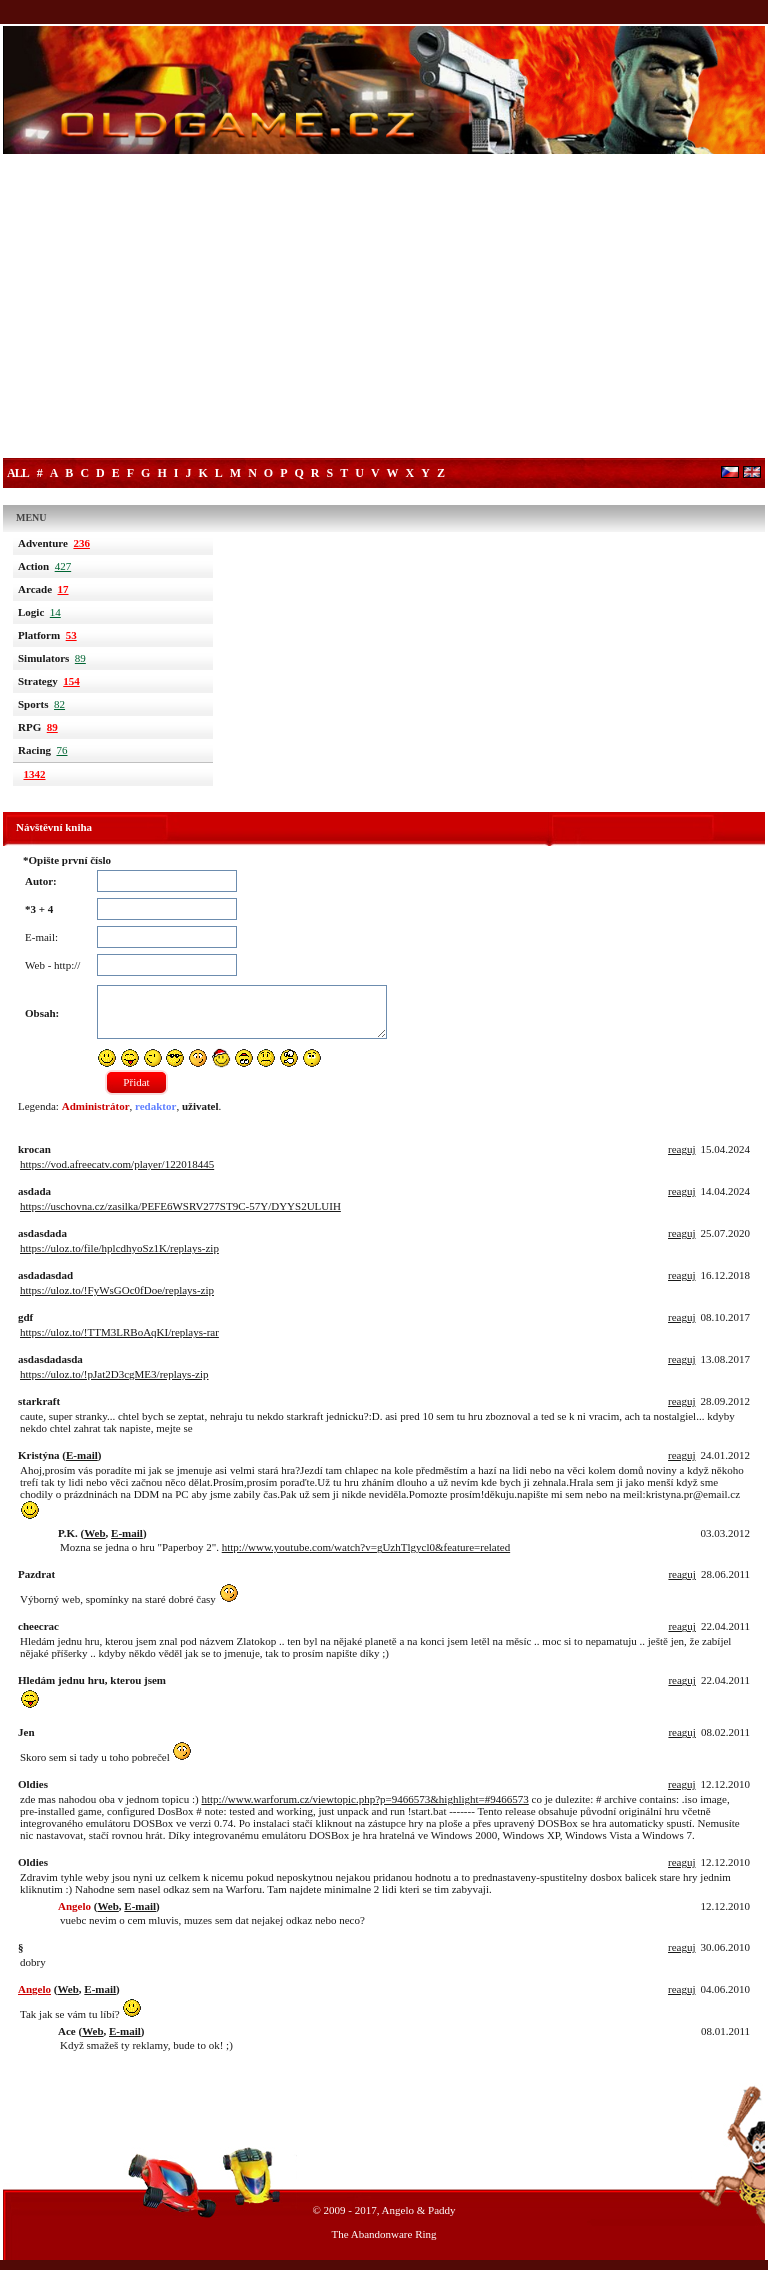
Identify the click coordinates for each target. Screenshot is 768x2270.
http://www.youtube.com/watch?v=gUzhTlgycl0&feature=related (366, 1547)
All (18, 473)
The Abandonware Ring (383, 2234)
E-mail (82, 1455)
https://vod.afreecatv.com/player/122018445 (117, 1164)
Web (94, 1533)
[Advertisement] (384, 308)
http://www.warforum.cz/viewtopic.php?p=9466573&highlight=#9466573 (364, 1799)
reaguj (681, 1149)
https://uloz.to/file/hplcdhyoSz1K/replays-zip (119, 1248)
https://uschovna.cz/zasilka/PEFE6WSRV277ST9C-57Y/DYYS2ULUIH (180, 1206)
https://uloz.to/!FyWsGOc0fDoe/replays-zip (117, 1290)
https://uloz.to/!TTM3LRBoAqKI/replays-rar (119, 1332)
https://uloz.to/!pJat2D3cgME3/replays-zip (114, 1374)
